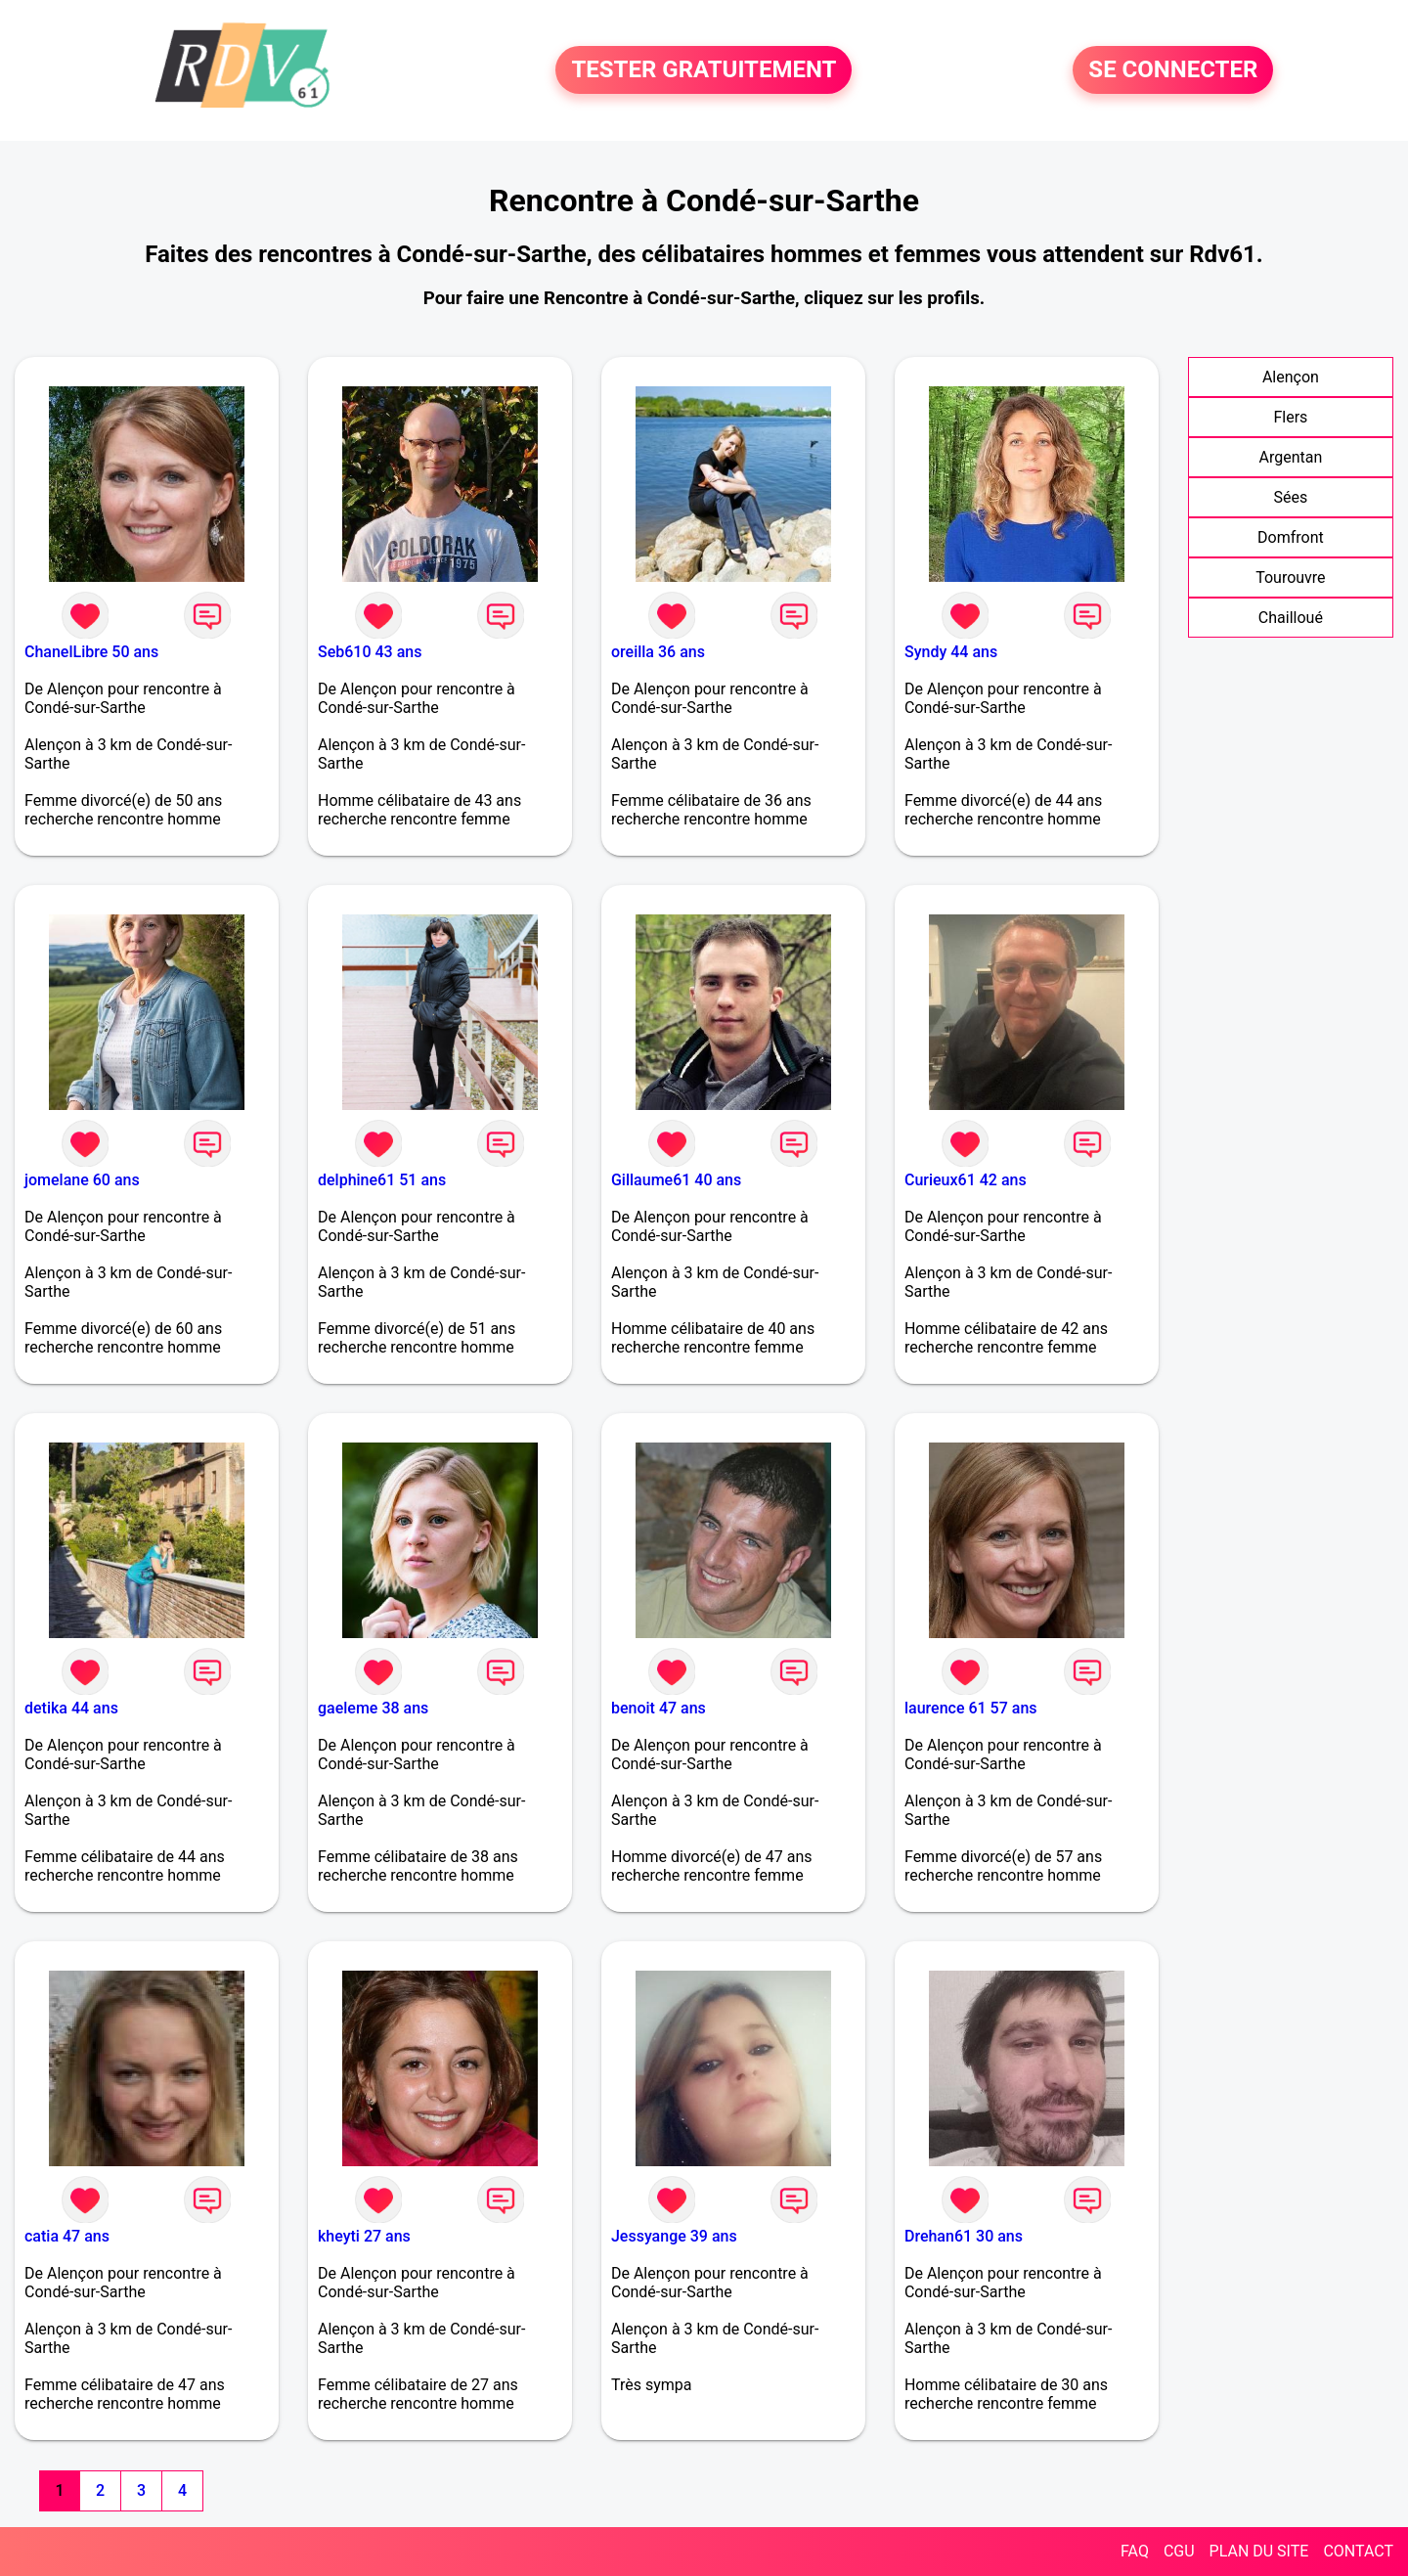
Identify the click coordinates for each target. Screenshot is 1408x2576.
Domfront (1290, 537)
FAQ (1135, 2551)
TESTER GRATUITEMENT (703, 70)
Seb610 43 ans (369, 652)
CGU (1179, 2551)
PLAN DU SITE (1259, 2551)
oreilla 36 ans (658, 652)
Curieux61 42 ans (965, 1180)
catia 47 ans (67, 2236)
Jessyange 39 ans (674, 2236)
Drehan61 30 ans (963, 2236)
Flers (1290, 417)
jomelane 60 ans (82, 1180)
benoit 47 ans (658, 1708)
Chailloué (1290, 617)
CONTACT (1358, 2551)
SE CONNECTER (1172, 70)
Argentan (1290, 457)
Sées (1291, 497)
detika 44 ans (71, 1708)
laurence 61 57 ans (970, 1708)
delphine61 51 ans (382, 1180)
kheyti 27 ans (364, 2236)
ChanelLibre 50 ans (91, 652)
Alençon (1290, 377)
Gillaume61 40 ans (676, 1180)
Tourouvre (1290, 577)
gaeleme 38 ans (373, 1708)
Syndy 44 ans (950, 652)
